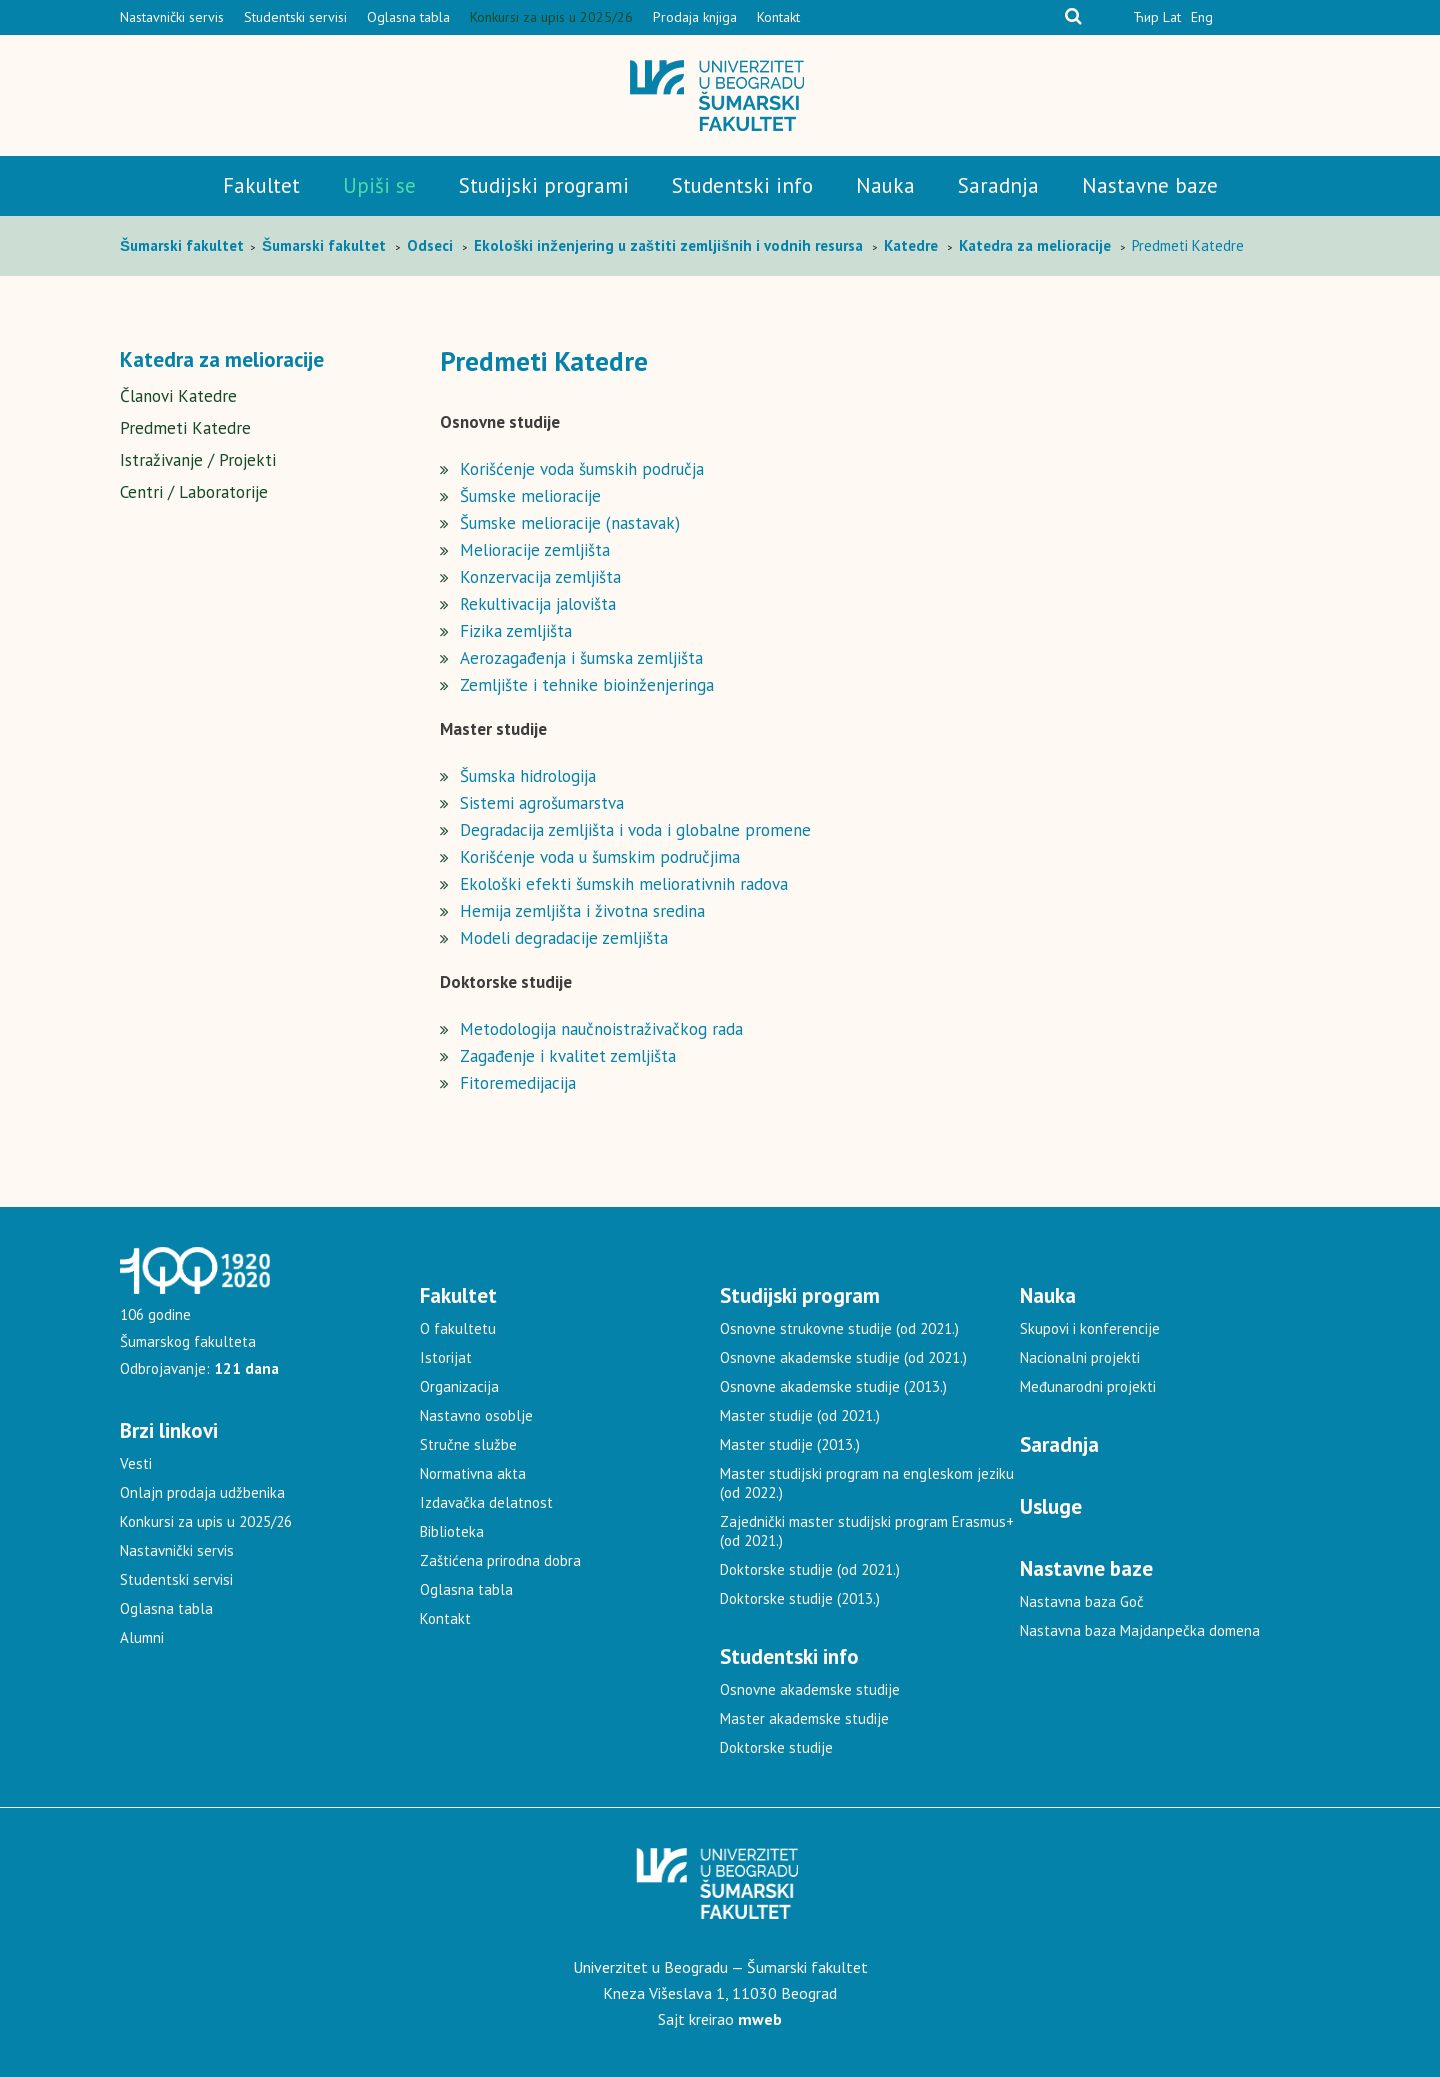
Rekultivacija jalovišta (538, 604)
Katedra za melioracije (222, 359)
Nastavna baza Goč (1082, 1601)
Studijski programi (544, 185)
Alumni (142, 1637)
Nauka (885, 185)
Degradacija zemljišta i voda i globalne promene (635, 830)
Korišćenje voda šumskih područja (582, 469)
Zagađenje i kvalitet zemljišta (568, 1056)
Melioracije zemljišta (535, 550)
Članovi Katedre (178, 396)
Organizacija (459, 1386)
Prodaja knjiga (695, 17)
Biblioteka (452, 1531)
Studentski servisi (295, 17)
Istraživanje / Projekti (198, 460)
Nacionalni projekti (1080, 1357)
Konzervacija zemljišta (540, 577)
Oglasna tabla (408, 17)
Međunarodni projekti (1088, 1386)
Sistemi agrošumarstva (542, 803)
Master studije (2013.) (790, 1444)
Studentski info (742, 185)
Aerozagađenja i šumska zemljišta (581, 658)
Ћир (1146, 17)
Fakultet (261, 185)
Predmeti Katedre (185, 428)
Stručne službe (468, 1444)
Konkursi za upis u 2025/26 (551, 17)
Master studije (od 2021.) (800, 1415)
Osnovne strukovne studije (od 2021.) (839, 1328)
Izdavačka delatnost (486, 1502)
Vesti (136, 1463)
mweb (760, 2019)
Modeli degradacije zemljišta (564, 938)
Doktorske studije (776, 1747)
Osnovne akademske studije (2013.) (833, 1386)
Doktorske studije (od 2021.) (810, 1569)
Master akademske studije (804, 1718)
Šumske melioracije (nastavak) (570, 523)
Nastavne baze (1150, 185)
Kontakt (778, 17)
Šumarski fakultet (184, 245)
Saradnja (998, 185)
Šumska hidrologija (528, 776)
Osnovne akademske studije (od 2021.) (843, 1357)
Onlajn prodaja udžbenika (202, 1492)
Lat (1172, 17)
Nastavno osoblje (476, 1415)
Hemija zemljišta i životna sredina (582, 911)
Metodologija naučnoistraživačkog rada (601, 1029)
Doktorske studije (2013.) (800, 1598)
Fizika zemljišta (516, 631)
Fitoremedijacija (518, 1083)
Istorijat (446, 1357)
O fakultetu (458, 1328)
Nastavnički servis (172, 17)
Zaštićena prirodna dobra (500, 1560)
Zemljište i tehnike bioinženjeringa (587, 685)
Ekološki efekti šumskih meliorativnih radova (624, 884)
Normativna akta (473, 1473)
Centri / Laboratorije (194, 492)
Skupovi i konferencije (1090, 1328)
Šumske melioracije (530, 496)
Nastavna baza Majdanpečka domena (1140, 1630)
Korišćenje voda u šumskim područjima (600, 857)
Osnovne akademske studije (810, 1689)
